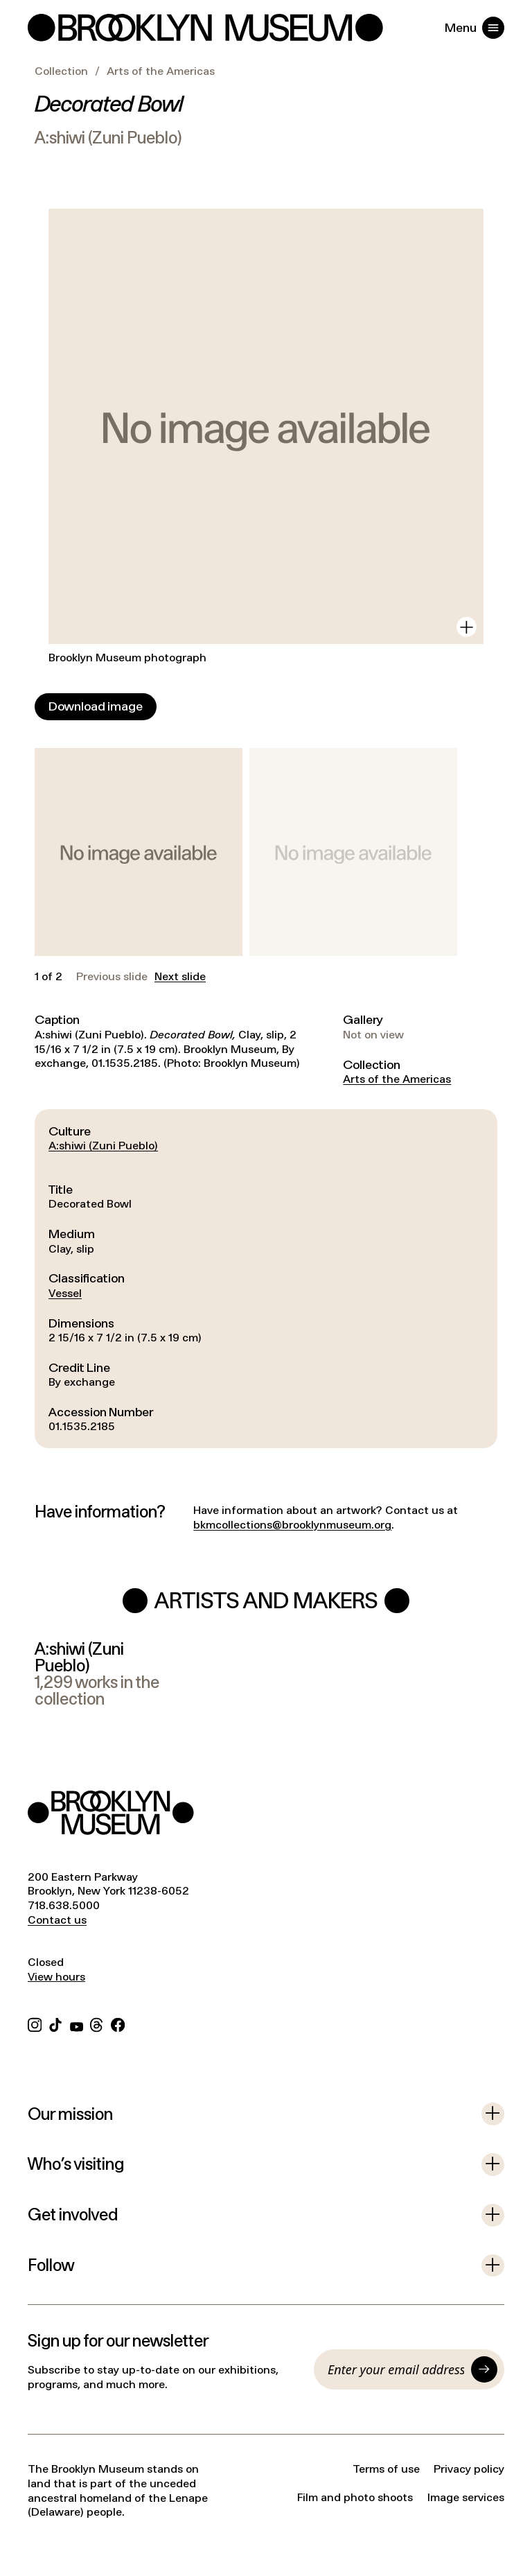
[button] (138, 852)
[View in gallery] (466, 627)
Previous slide (112, 976)
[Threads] (97, 2023)
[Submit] (484, 2369)
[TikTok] (55, 2023)
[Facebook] (118, 2023)
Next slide (180, 976)
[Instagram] (35, 2023)
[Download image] (96, 706)
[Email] (396, 2369)
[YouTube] (76, 2023)
